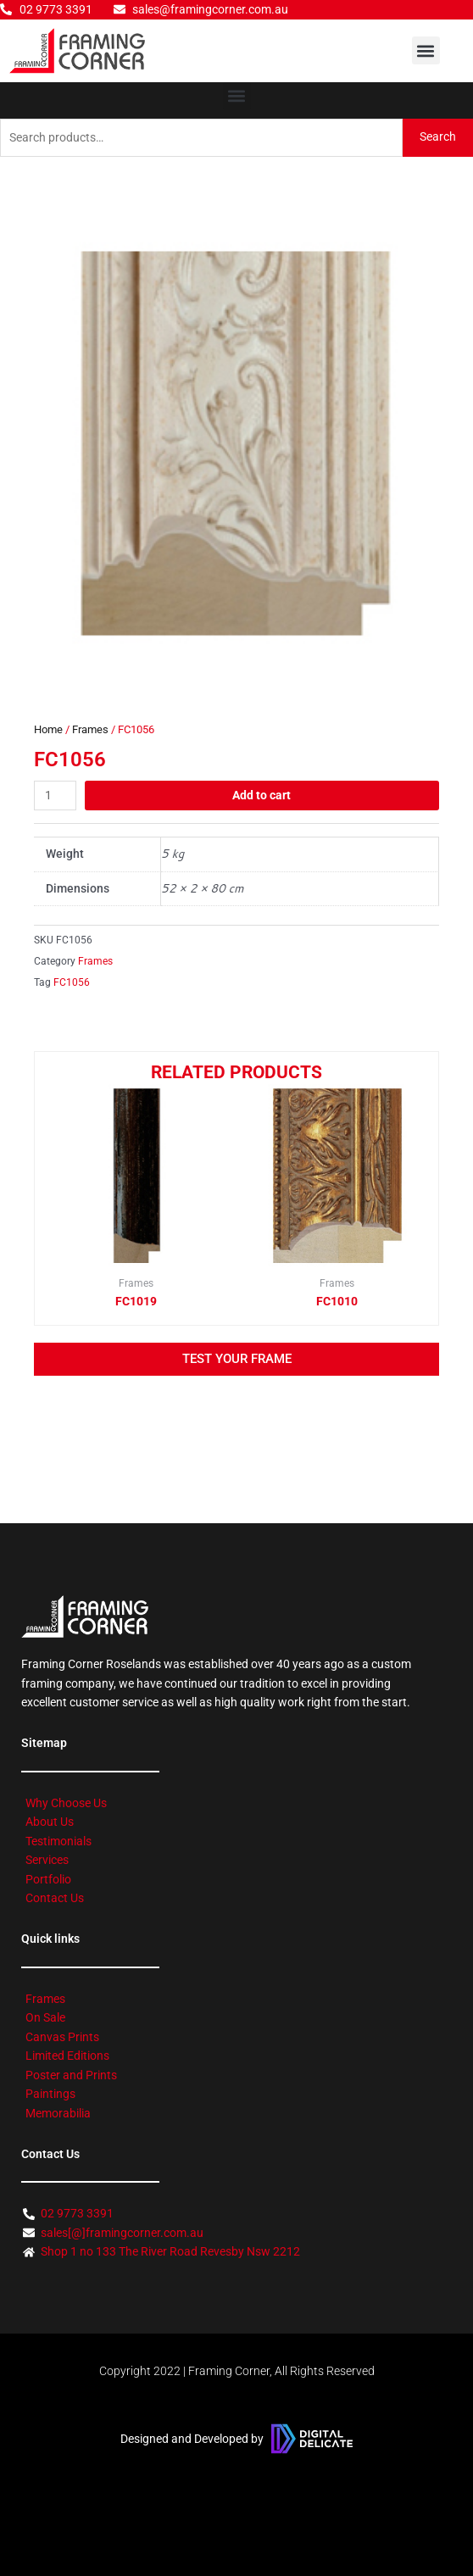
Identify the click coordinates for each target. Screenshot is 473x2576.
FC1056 (71, 982)
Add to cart (261, 795)
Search (438, 136)
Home (48, 729)
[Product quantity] (55, 795)
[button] (426, 50)
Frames (90, 729)
